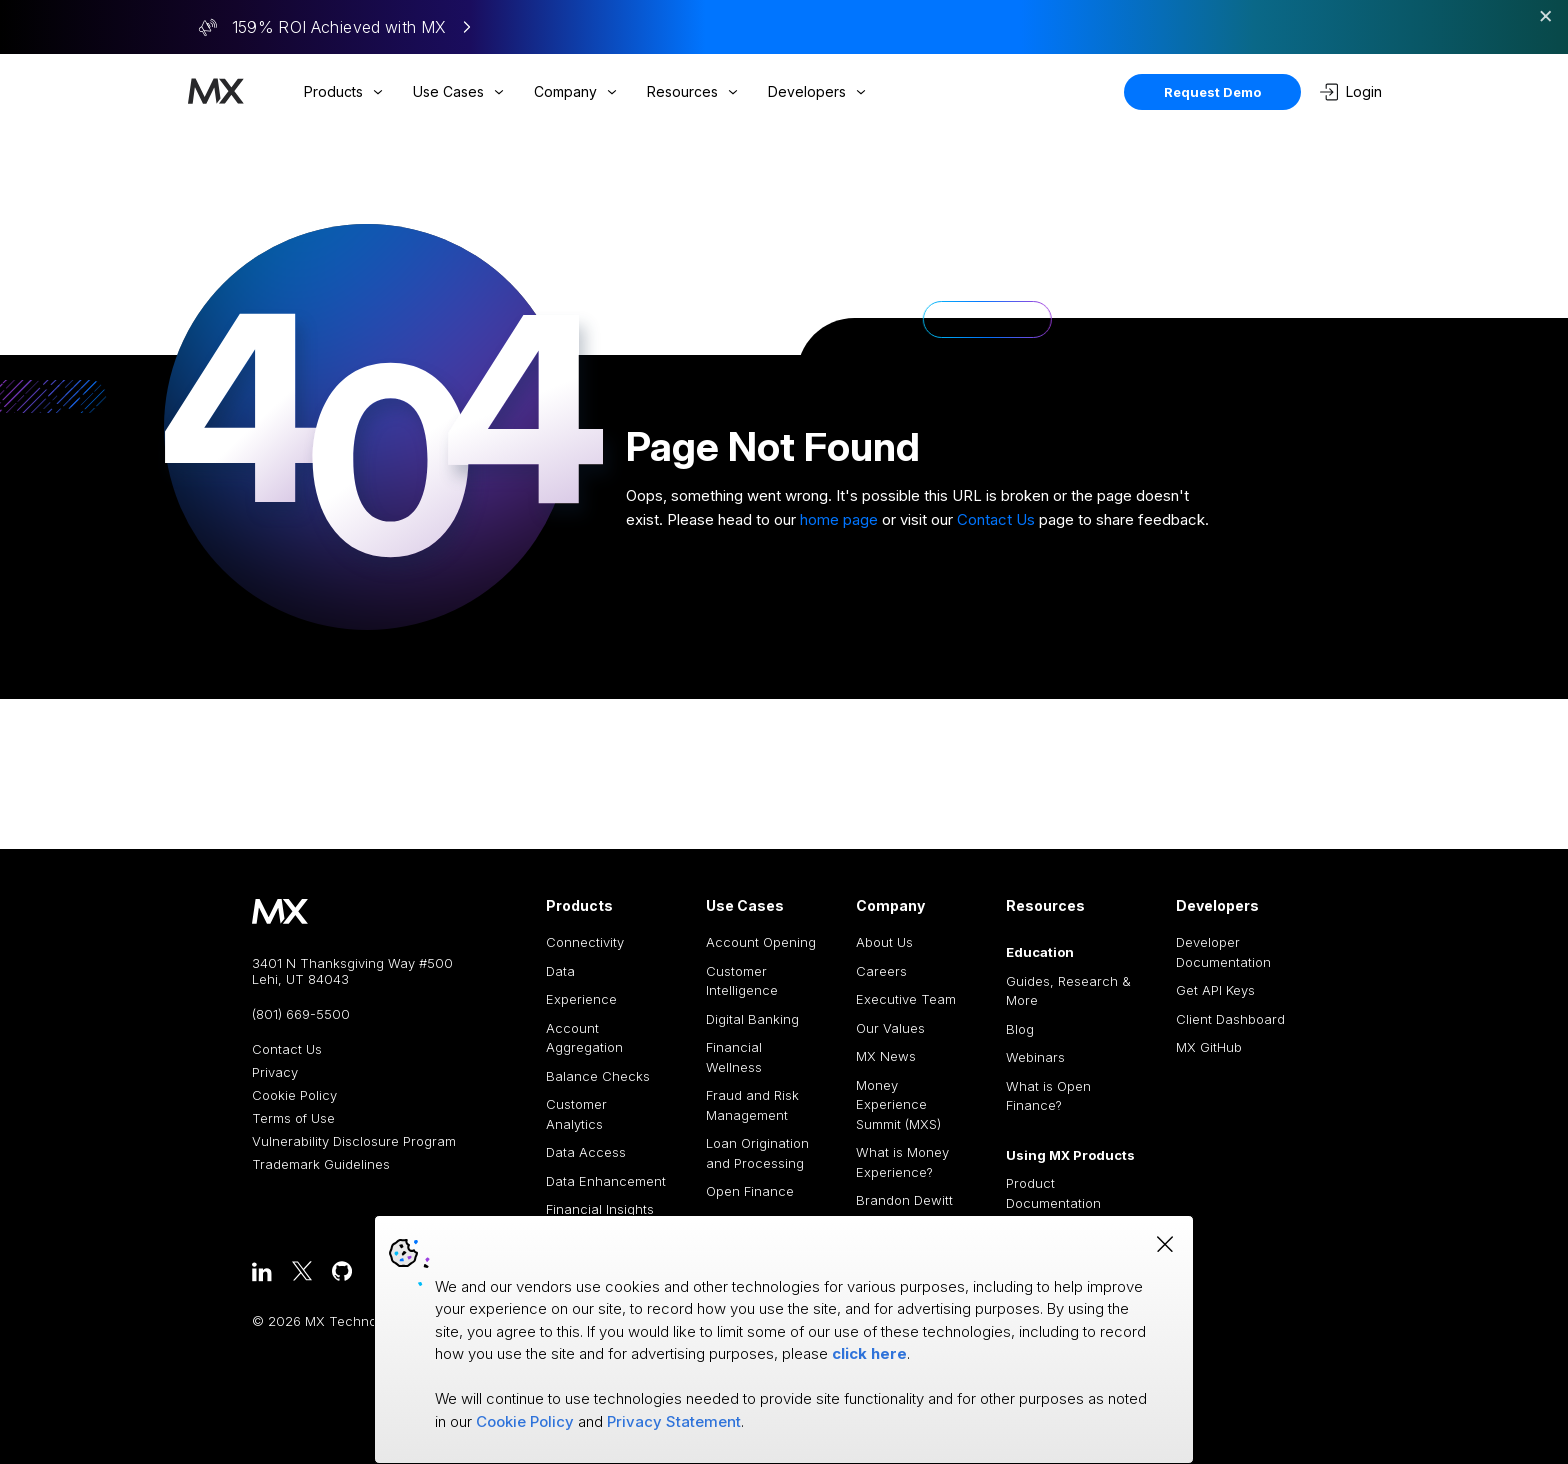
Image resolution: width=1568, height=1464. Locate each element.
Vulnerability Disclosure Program (354, 1141)
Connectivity (585, 942)
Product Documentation (1053, 1193)
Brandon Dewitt (904, 1200)
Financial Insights (600, 1209)
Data (560, 971)
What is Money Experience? (902, 1162)
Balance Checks (598, 1076)
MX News (886, 1056)
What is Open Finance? (1048, 1096)
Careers (881, 971)
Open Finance (750, 1191)
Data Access (586, 1152)
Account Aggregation (584, 1038)
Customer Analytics (576, 1114)
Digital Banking (752, 1019)
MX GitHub (1209, 1047)
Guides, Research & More (1068, 991)
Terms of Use (293, 1118)
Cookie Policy (294, 1095)
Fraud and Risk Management (752, 1105)
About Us (884, 942)
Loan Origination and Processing (757, 1153)
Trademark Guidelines (321, 1164)
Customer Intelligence (742, 981)
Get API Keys (1215, 990)
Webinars (1035, 1057)
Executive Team (906, 999)
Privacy (275, 1072)
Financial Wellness (734, 1057)
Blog (1020, 1029)
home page (839, 519)
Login (1351, 92)
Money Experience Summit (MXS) (898, 1104)
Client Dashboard (1230, 1019)
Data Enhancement (606, 1181)
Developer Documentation (1223, 952)
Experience (581, 999)
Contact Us (996, 519)
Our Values (890, 1028)
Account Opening (761, 942)
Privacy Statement (674, 1421)
